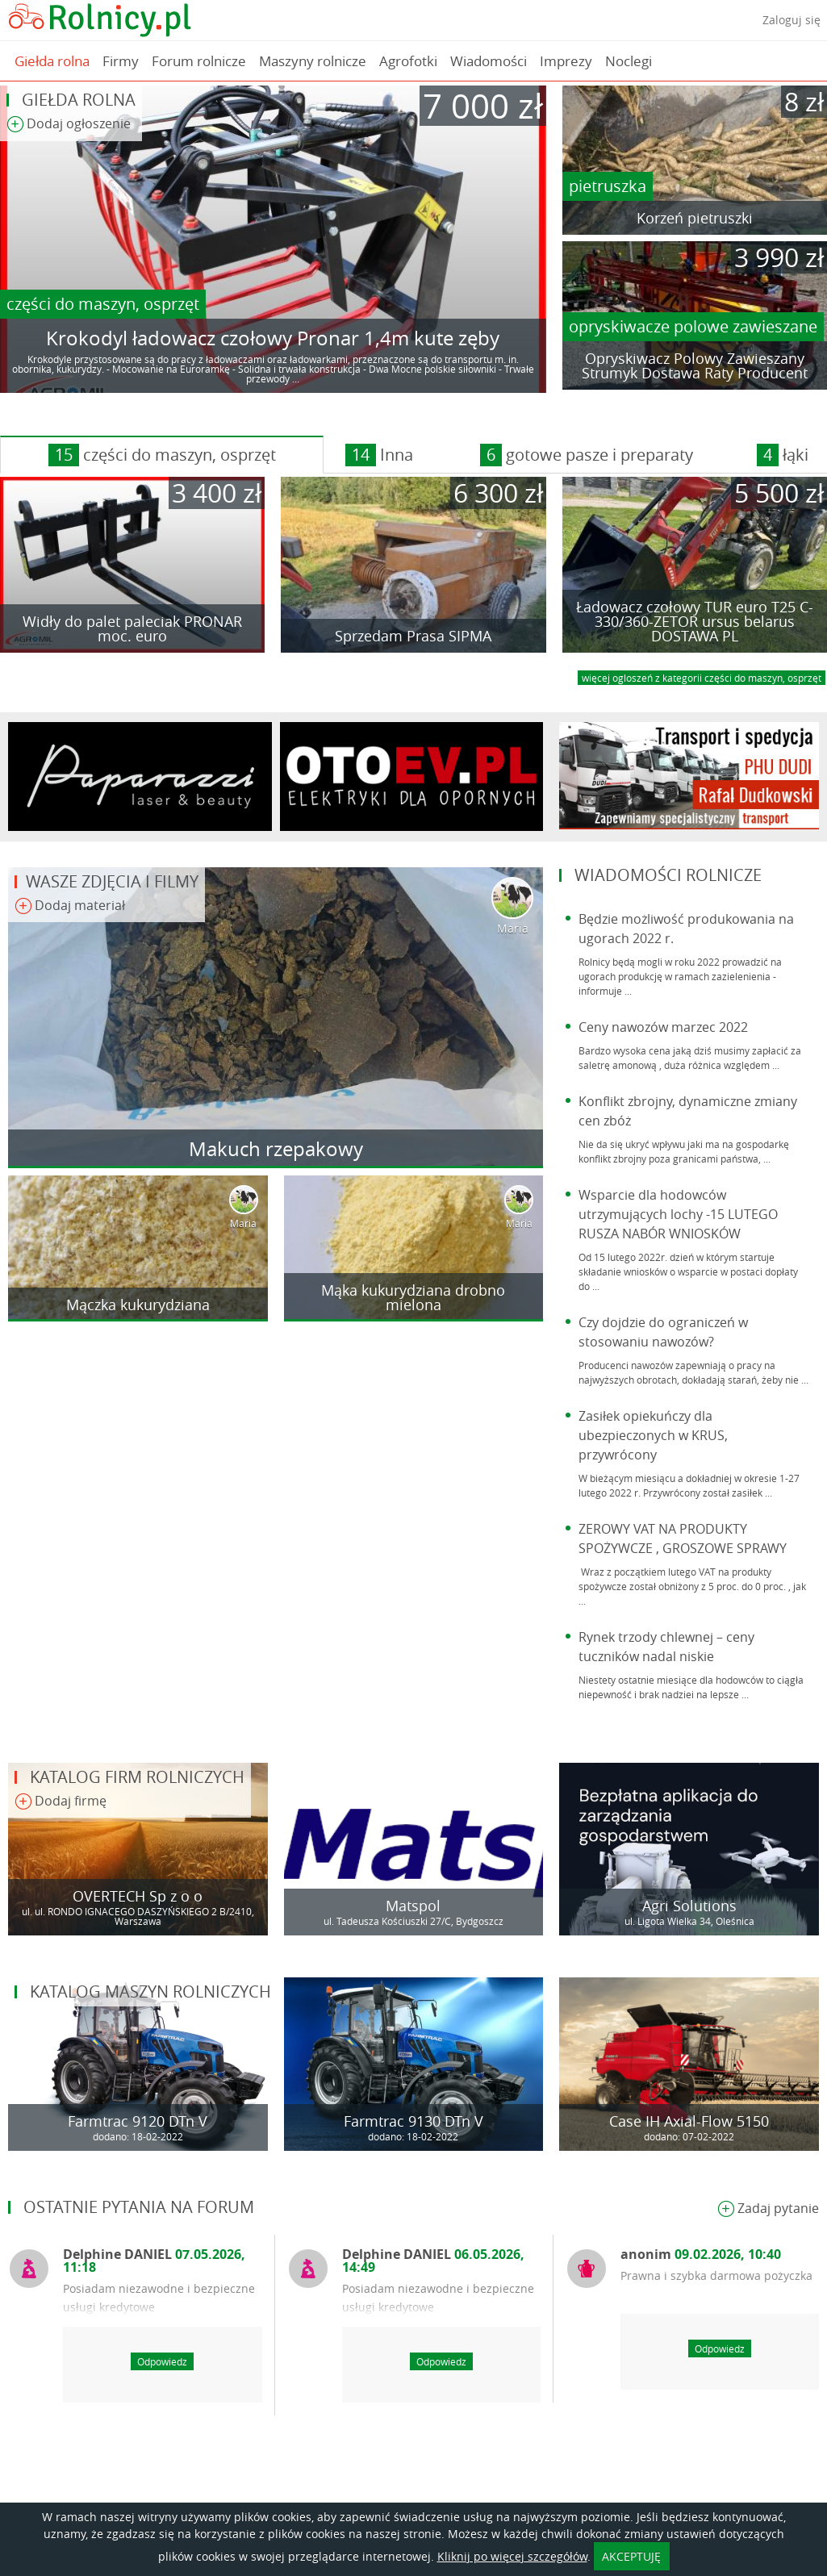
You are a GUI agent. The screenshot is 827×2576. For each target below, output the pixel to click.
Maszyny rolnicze (312, 61)
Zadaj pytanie (768, 2209)
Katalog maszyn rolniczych (150, 1991)
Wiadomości (488, 61)
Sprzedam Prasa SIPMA (413, 635)
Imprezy (566, 61)
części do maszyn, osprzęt (102, 304)
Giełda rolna (52, 61)
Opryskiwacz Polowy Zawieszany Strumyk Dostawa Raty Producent (695, 365)
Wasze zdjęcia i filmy (112, 881)
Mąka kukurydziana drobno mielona (413, 1297)
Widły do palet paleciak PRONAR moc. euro (132, 628)
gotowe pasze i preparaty (586, 455)
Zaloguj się (791, 19)
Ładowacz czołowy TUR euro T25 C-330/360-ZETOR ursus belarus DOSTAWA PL (694, 621)
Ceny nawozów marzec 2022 (663, 1027)
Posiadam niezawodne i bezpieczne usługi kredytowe (159, 2298)
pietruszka (607, 186)
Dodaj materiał (70, 906)
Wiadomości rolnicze (668, 875)
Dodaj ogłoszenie (68, 125)
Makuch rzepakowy (276, 1149)
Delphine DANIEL (154, 2260)
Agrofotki (408, 61)
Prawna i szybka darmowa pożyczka (716, 2275)
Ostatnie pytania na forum (138, 2207)
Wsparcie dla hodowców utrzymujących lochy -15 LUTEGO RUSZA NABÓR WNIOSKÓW (678, 1214)
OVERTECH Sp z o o (138, 1896)
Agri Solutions (689, 1905)
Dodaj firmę (61, 1802)
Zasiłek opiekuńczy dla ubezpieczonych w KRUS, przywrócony (653, 1435)
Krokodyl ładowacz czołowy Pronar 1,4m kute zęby (272, 338)
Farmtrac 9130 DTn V (413, 2121)
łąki (782, 455)
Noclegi (628, 61)
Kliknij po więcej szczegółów (512, 2556)
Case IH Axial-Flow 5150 (689, 2121)
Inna (379, 455)
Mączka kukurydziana (138, 1304)
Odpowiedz (162, 2361)
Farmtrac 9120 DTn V (137, 2121)
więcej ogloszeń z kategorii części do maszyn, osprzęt (701, 677)
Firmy (120, 61)
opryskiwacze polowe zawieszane (693, 326)
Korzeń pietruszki (695, 218)
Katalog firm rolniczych (137, 1777)
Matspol (413, 1905)
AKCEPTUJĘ (631, 2556)
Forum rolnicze (199, 61)
